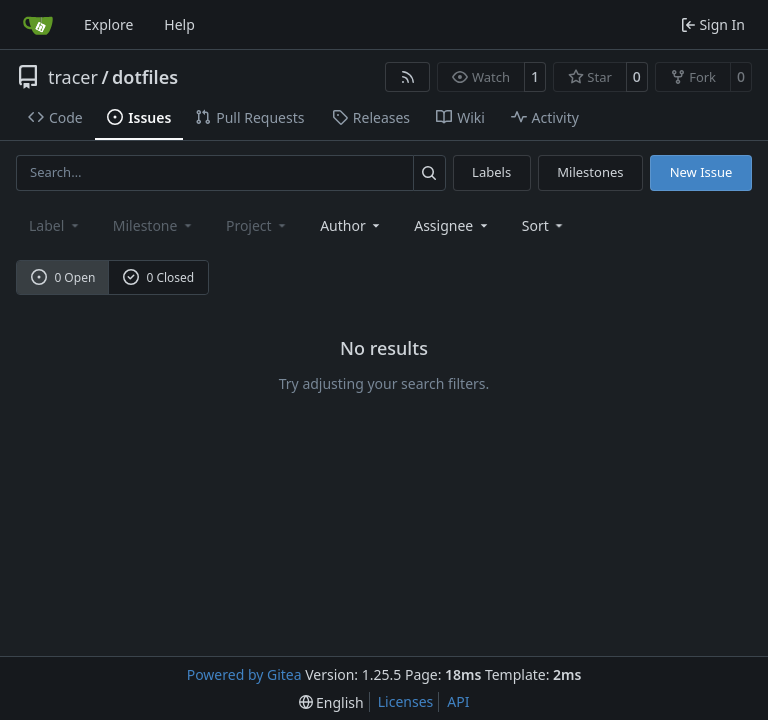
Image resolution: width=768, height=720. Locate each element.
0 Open (63, 277)
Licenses (406, 701)
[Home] (38, 25)
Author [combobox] (351, 225)
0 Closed (159, 277)
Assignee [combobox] (452, 225)
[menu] (544, 225)
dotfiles (145, 77)
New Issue (701, 172)
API (458, 701)
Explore (108, 24)
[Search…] (429, 172)
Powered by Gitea (244, 674)
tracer (73, 77)
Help (179, 24)
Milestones (590, 172)
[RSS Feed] (408, 77)
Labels (491, 172)
